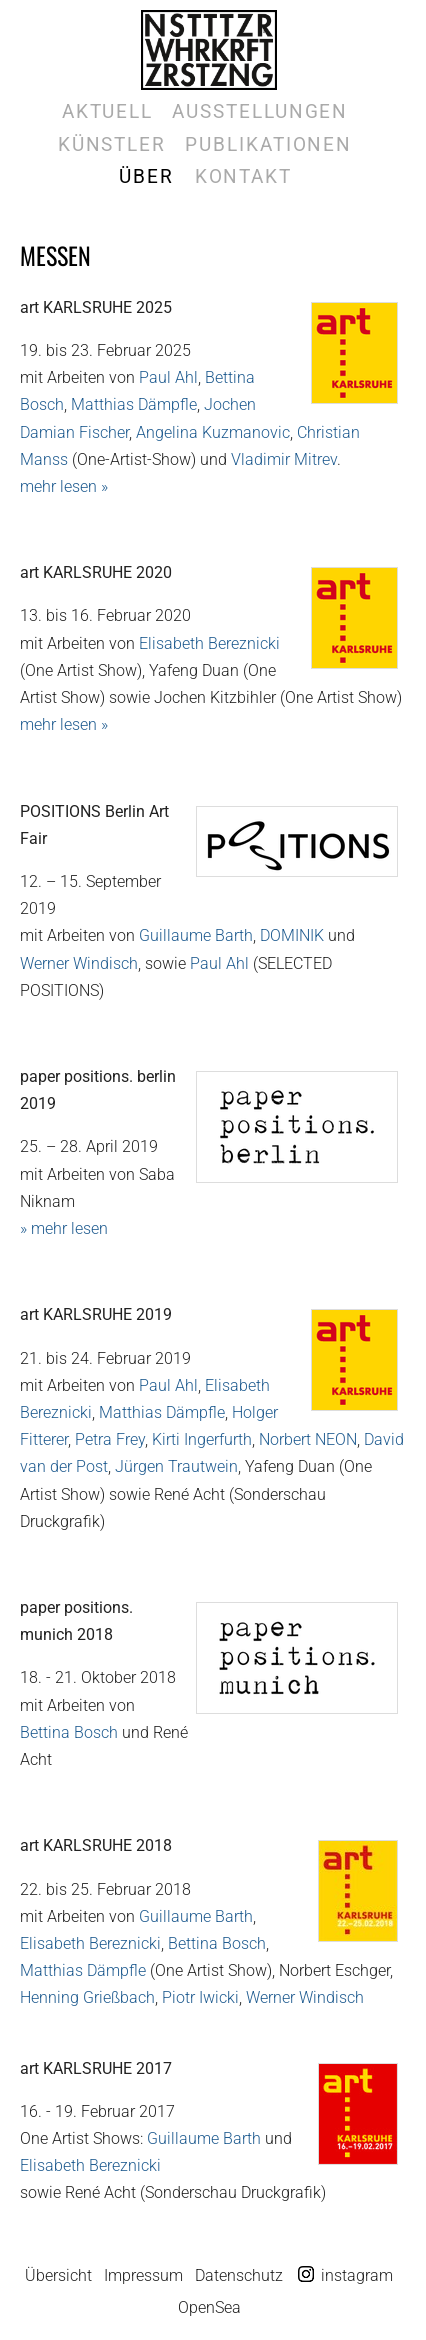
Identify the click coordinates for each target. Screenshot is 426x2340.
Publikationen (268, 144)
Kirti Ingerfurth (202, 1439)
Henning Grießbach (87, 1997)
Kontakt (243, 176)
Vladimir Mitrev (284, 459)
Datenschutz (239, 2275)
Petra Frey (110, 1439)
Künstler (112, 144)
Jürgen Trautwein (176, 1466)
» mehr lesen (64, 1228)
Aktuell (107, 111)
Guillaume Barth (196, 935)
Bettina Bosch (69, 1732)
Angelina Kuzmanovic (213, 432)
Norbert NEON (308, 1439)
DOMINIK (292, 935)
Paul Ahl (168, 377)
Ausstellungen (260, 111)
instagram (357, 2275)
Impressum (143, 2275)
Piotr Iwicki (200, 1997)
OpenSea (209, 2307)
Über (146, 176)
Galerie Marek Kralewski (209, 50)
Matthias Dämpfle (134, 404)
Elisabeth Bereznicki (209, 643)
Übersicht (58, 2275)
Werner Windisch (79, 963)
